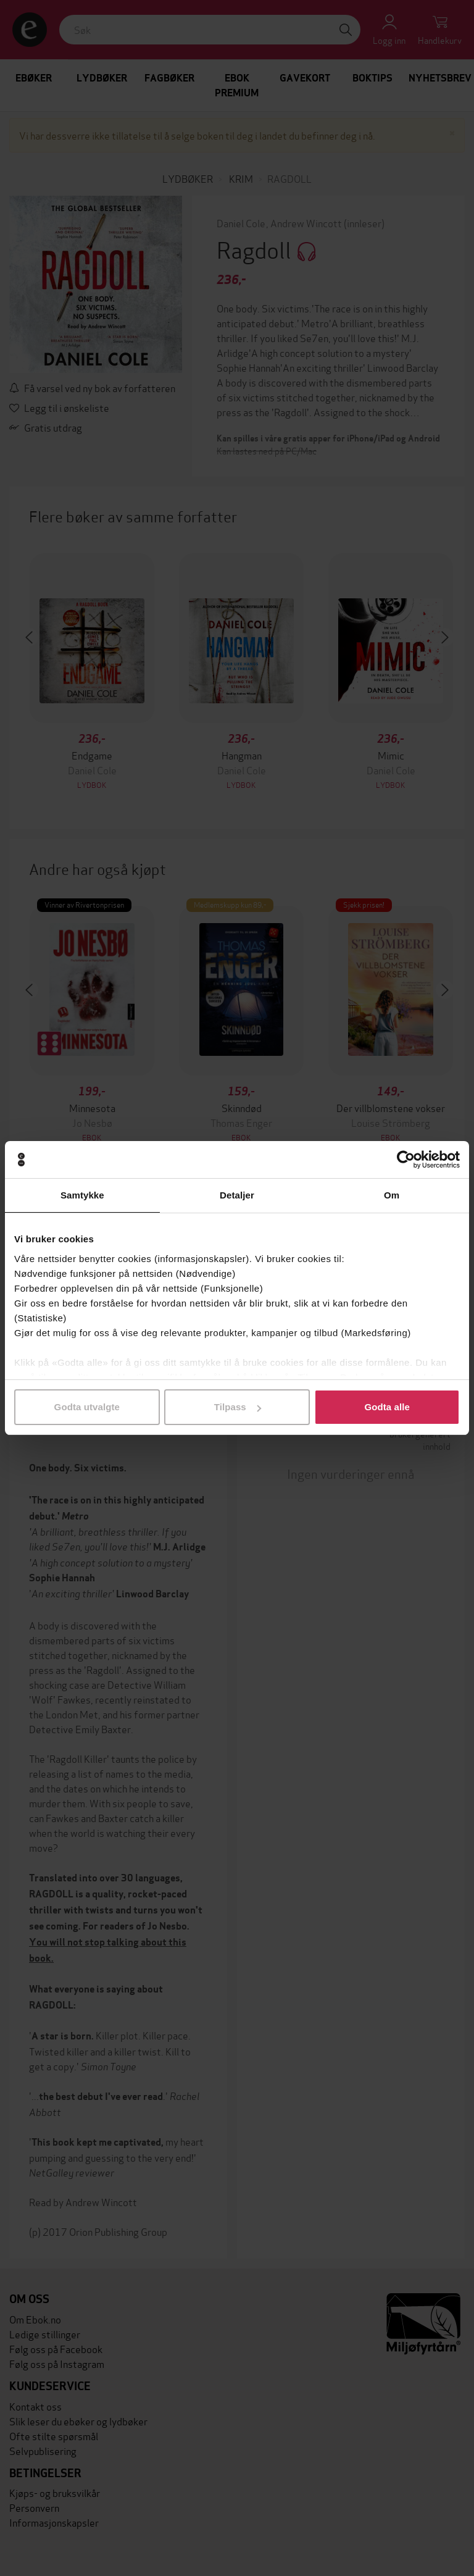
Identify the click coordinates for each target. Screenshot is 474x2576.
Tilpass (237, 1407)
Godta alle (387, 1407)
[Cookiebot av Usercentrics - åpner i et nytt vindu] (406, 1159)
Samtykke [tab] (82, 1195)
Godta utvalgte (87, 1407)
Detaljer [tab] (237, 1195)
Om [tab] (391, 1195)
